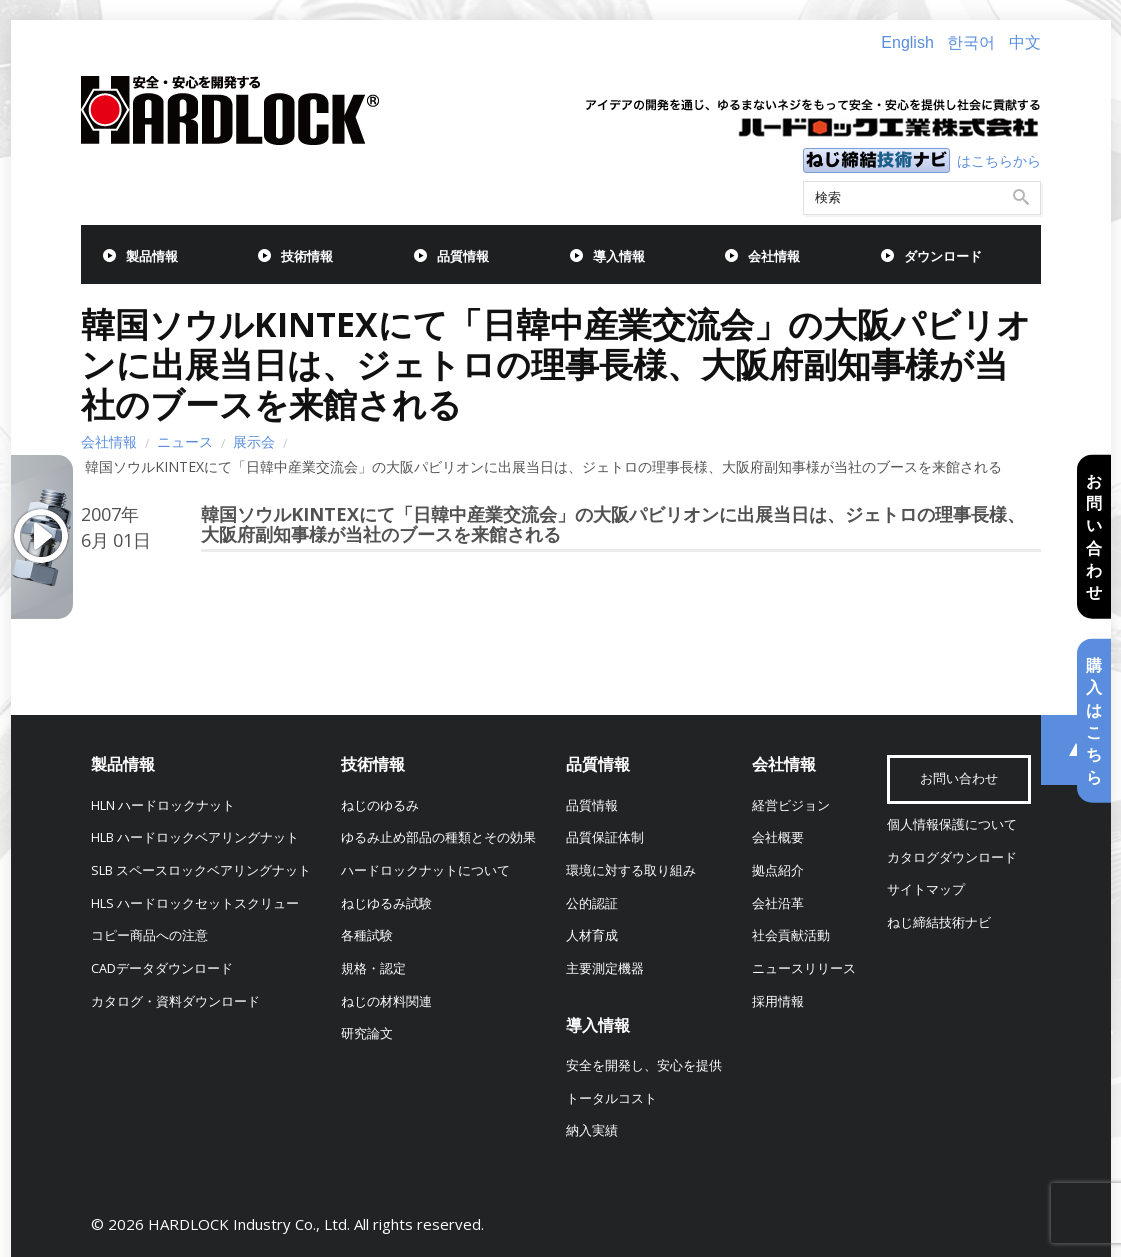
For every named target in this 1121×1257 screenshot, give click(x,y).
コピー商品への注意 (149, 935)
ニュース (185, 441)
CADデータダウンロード (162, 968)
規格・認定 (373, 968)
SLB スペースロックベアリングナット (201, 870)
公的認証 (592, 903)
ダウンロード (943, 256)
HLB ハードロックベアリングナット (195, 837)
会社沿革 (778, 903)
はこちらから (999, 160)
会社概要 (778, 837)
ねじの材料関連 (386, 1001)
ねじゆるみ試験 (386, 903)
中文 (1025, 42)
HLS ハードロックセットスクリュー (195, 903)
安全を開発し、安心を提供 (644, 1065)
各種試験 (367, 935)
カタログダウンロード (952, 857)
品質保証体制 (605, 837)
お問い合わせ (1094, 536)
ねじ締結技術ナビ (939, 922)
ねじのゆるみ (380, 805)
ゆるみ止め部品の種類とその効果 (438, 837)
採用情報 (778, 1001)
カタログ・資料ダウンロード (175, 1001)
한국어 (971, 42)
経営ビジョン (791, 805)
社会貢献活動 (791, 935)
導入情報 (619, 256)
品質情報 (463, 256)
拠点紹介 (778, 870)
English (907, 42)
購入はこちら (1094, 721)
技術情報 (307, 256)
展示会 (254, 441)
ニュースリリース (804, 968)
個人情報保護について (952, 824)
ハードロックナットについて (425, 870)
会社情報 (774, 256)
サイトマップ (926, 889)
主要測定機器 (605, 968)
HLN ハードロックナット (163, 805)
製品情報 (152, 256)
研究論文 (367, 1033)
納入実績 (592, 1130)
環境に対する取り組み (631, 870)
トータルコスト (611, 1098)
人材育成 (592, 935)
